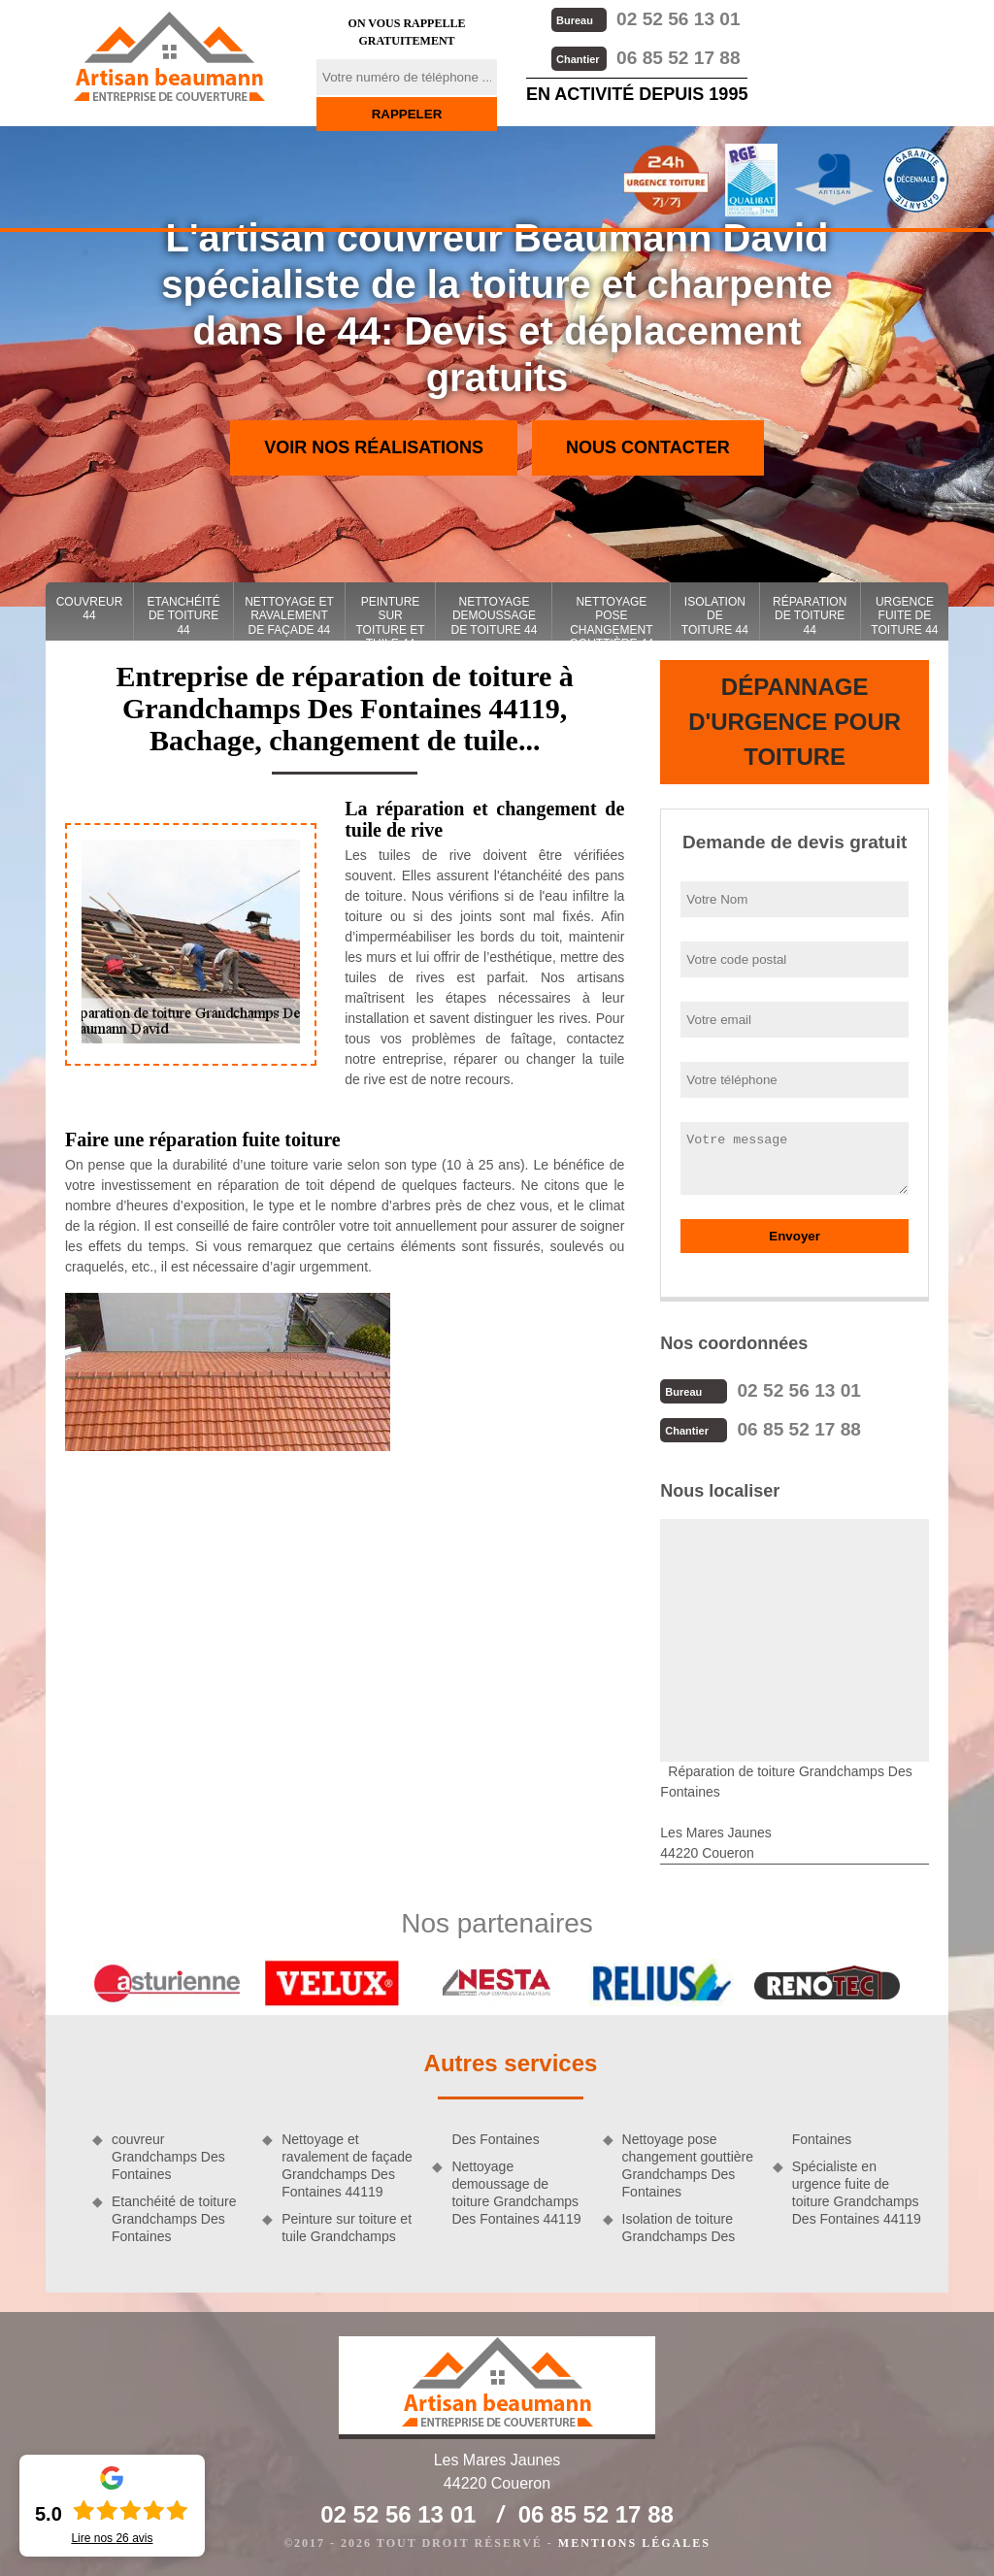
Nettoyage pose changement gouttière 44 (612, 618)
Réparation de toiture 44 (809, 616)
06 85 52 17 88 (645, 58)
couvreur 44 (89, 608)
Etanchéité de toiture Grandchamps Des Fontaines (174, 2219)
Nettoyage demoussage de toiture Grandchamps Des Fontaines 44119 (515, 2193)
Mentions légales (634, 2543)
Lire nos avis (111, 2538)
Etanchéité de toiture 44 (184, 616)
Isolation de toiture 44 (714, 616)
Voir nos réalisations (373, 447)
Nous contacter (648, 447)
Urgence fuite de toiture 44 (904, 616)
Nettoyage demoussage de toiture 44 (493, 616)
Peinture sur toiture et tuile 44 (389, 618)
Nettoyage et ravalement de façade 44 (289, 616)
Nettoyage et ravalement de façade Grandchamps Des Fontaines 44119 (347, 2165)
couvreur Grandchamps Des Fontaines (168, 2156)
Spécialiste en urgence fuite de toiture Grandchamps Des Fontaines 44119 (856, 2193)
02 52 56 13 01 (645, 19)
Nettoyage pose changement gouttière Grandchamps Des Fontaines (687, 2165)
